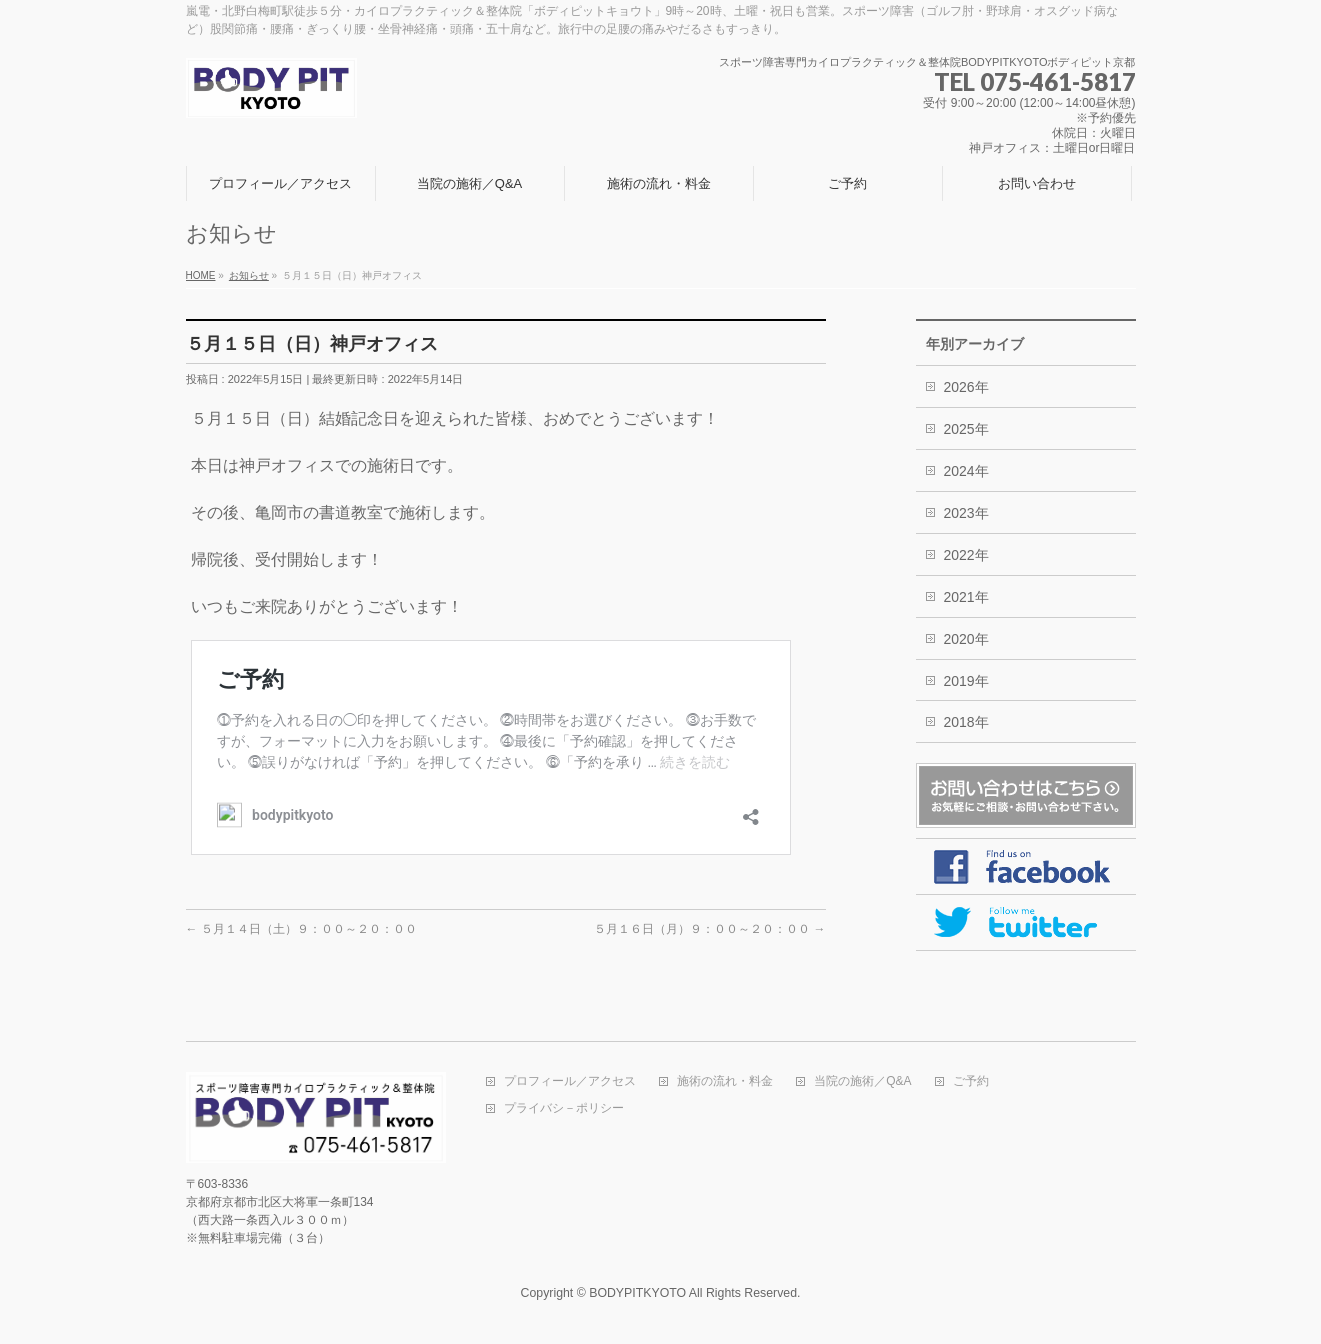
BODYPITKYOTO (637, 1293)
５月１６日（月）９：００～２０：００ (709, 929)
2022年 (966, 555)
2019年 (966, 681)
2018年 (966, 722)
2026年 (966, 387)
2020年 (966, 639)
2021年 (966, 597)
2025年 (966, 429)
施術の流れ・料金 (725, 1081)
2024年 (966, 471)
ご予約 (971, 1081)
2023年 (966, 513)
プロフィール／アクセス (570, 1081)
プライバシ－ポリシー (564, 1108)
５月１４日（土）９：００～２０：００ (301, 929)
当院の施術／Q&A (862, 1081)
